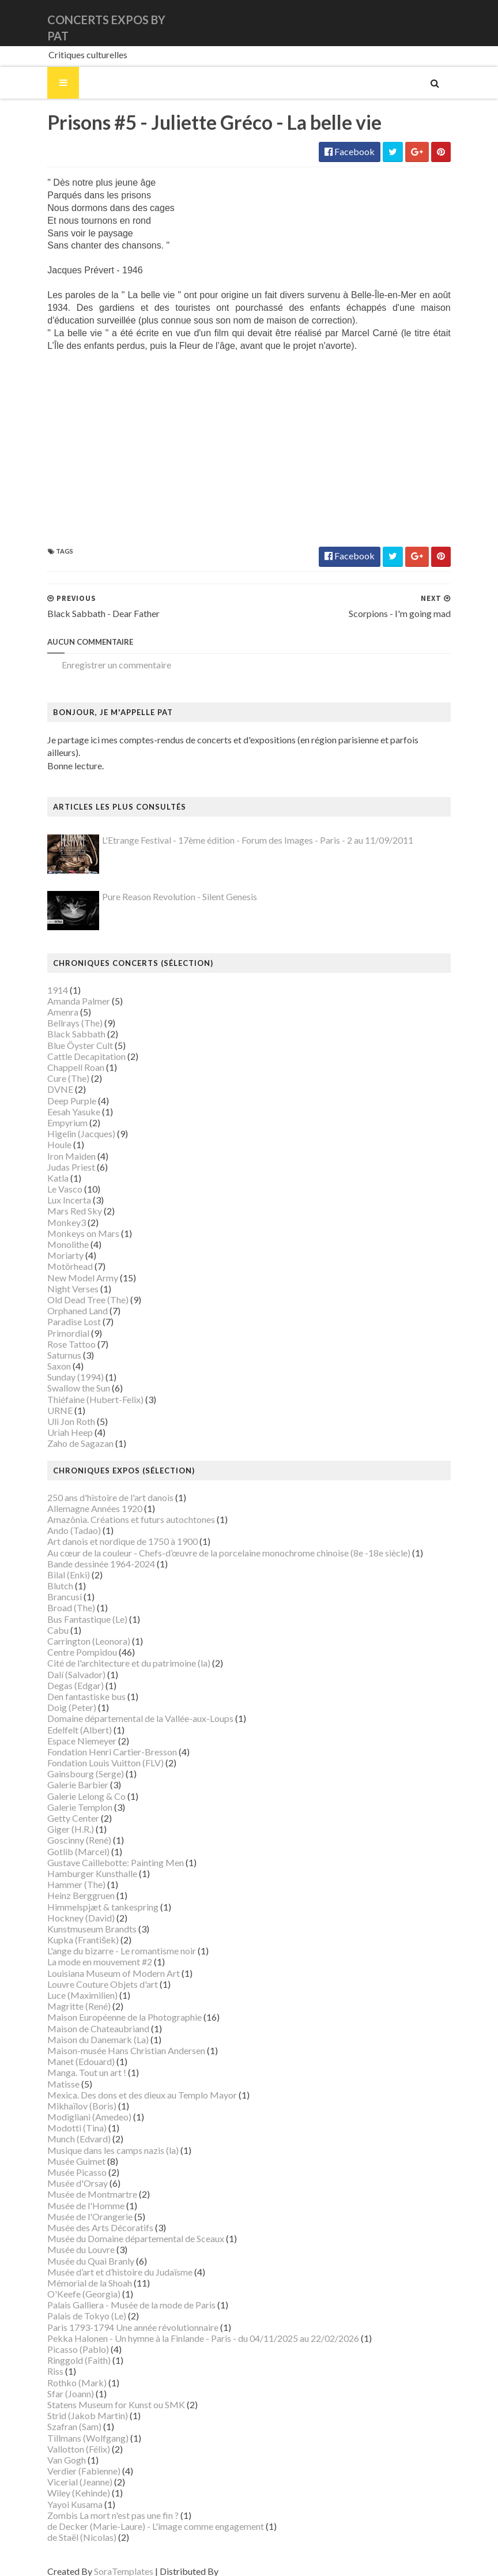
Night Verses (59, 1276)
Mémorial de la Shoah (75, 2270)
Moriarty (51, 1243)
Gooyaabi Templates (247, 2559)
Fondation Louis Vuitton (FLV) (91, 1750)
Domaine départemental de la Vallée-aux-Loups (126, 1706)
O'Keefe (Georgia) (70, 2281)
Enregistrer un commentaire (102, 665)
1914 (43, 977)
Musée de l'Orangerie (76, 2204)
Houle (45, 1132)
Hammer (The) (62, 1872)
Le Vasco (51, 1176)
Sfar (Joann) (56, 2381)
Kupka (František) (69, 1927)
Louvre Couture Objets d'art (88, 1971)
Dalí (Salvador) (62, 1662)
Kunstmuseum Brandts (78, 1916)
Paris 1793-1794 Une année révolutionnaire (119, 2315)
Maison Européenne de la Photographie (110, 2005)
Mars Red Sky (60, 1199)
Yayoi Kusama (61, 2492)
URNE (46, 1398)
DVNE (46, 1077)
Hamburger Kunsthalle (78, 1861)
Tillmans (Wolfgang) (74, 2425)
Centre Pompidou (68, 1639)
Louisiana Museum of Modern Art (99, 1960)
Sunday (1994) (61, 1364)
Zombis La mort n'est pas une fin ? (99, 2503)
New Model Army (68, 1265)
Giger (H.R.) (56, 1816)
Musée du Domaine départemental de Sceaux (121, 2226)
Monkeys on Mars (69, 1221)
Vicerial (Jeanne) (66, 2469)
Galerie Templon (66, 1794)
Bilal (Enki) (54, 1562)
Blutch (46, 1573)
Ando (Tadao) (60, 1518)
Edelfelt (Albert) (65, 1717)
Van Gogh (52, 2447)
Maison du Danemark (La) (84, 2027)
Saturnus (50, 1342)
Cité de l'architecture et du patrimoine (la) (115, 1651)
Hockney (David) (67, 1905)
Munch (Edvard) (65, 2127)
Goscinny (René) (65, 1828)
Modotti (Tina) (63, 2115)
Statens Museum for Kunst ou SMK (102, 2392)
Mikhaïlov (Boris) (68, 2093)
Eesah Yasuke (59, 1099)
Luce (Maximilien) (68, 1982)
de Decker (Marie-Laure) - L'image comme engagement (141, 2514)
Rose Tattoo (57, 1331)
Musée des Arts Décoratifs (86, 2215)
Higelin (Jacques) (67, 1121)
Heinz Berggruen (67, 1883)
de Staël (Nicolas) (68, 2524)
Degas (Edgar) (61, 1673)
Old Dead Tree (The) (74, 1287)
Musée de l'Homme (72, 2193)
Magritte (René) (65, 1993)
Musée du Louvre (67, 2237)
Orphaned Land (63, 1298)
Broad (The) (57, 1595)
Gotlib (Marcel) (64, 1839)
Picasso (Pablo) (64, 2336)
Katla (44, 1165)
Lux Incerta (55, 1187)
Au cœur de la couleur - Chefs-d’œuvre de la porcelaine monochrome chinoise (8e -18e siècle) (215, 1540)
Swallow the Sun (64, 1376)
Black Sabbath (62, 1022)
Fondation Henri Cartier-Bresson (98, 1739)
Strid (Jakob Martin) (73, 2403)
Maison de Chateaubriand (84, 2016)
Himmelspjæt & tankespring (89, 1894)
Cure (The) (54, 1066)
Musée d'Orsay (63, 2170)
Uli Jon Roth (57, 1409)
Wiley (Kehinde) (64, 2481)
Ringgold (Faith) (65, 2347)
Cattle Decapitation (72, 1044)
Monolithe (54, 1232)
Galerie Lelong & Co (72, 1783)
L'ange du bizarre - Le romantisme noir (107, 1938)
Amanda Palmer (64, 988)
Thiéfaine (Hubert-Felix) (81, 1387)
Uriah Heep (56, 1420)
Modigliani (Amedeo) (75, 2104)
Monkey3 (52, 1210)
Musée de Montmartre (78, 2182)
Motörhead (56, 1254)
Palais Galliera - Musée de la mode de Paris (117, 2292)
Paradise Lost (60, 1309)
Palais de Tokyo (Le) (72, 2304)
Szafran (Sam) (60, 2414)
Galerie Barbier (64, 1773)
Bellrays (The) (61, 1010)
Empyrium (53, 1110)
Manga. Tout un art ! (72, 2060)
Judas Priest (57, 1154)
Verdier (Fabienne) (70, 2458)
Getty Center (59, 1805)
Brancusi (50, 1584)
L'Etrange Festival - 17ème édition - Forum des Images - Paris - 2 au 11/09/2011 (243, 827)
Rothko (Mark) (63, 2370)
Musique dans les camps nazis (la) (99, 2138)
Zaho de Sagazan (66, 1431)
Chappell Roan (61, 1055)
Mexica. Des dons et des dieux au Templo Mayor (128, 2082)
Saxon (45, 1353)
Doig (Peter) (57, 1695)
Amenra (49, 999)
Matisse (49, 2071)
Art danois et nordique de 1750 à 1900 (108, 1529)
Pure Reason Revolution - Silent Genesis (165, 884)
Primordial (54, 1320)
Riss (41, 2359)
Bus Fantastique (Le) (73, 1606)
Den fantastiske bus (72, 1684)
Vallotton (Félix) (64, 2436)
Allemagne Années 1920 (81, 1496)
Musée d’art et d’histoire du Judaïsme (106, 2259)
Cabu (44, 1617)
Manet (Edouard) (67, 2049)
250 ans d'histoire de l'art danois (96, 1485)
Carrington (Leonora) (74, 1628)
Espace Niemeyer (68, 1728)
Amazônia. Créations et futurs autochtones (117, 1507)
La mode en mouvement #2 (85, 1950)
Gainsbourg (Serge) (71, 1761)
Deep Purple (57, 1088)
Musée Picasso (63, 2159)
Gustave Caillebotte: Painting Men (101, 1850)
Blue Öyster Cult (66, 1033)
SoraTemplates (109, 2559)
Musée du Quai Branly (76, 2248)
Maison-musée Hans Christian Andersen (112, 2038)
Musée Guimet (62, 2148)
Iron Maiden (57, 1143)
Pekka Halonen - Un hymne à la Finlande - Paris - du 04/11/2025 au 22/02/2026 (189, 2326)
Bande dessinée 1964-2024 (87, 1551)
